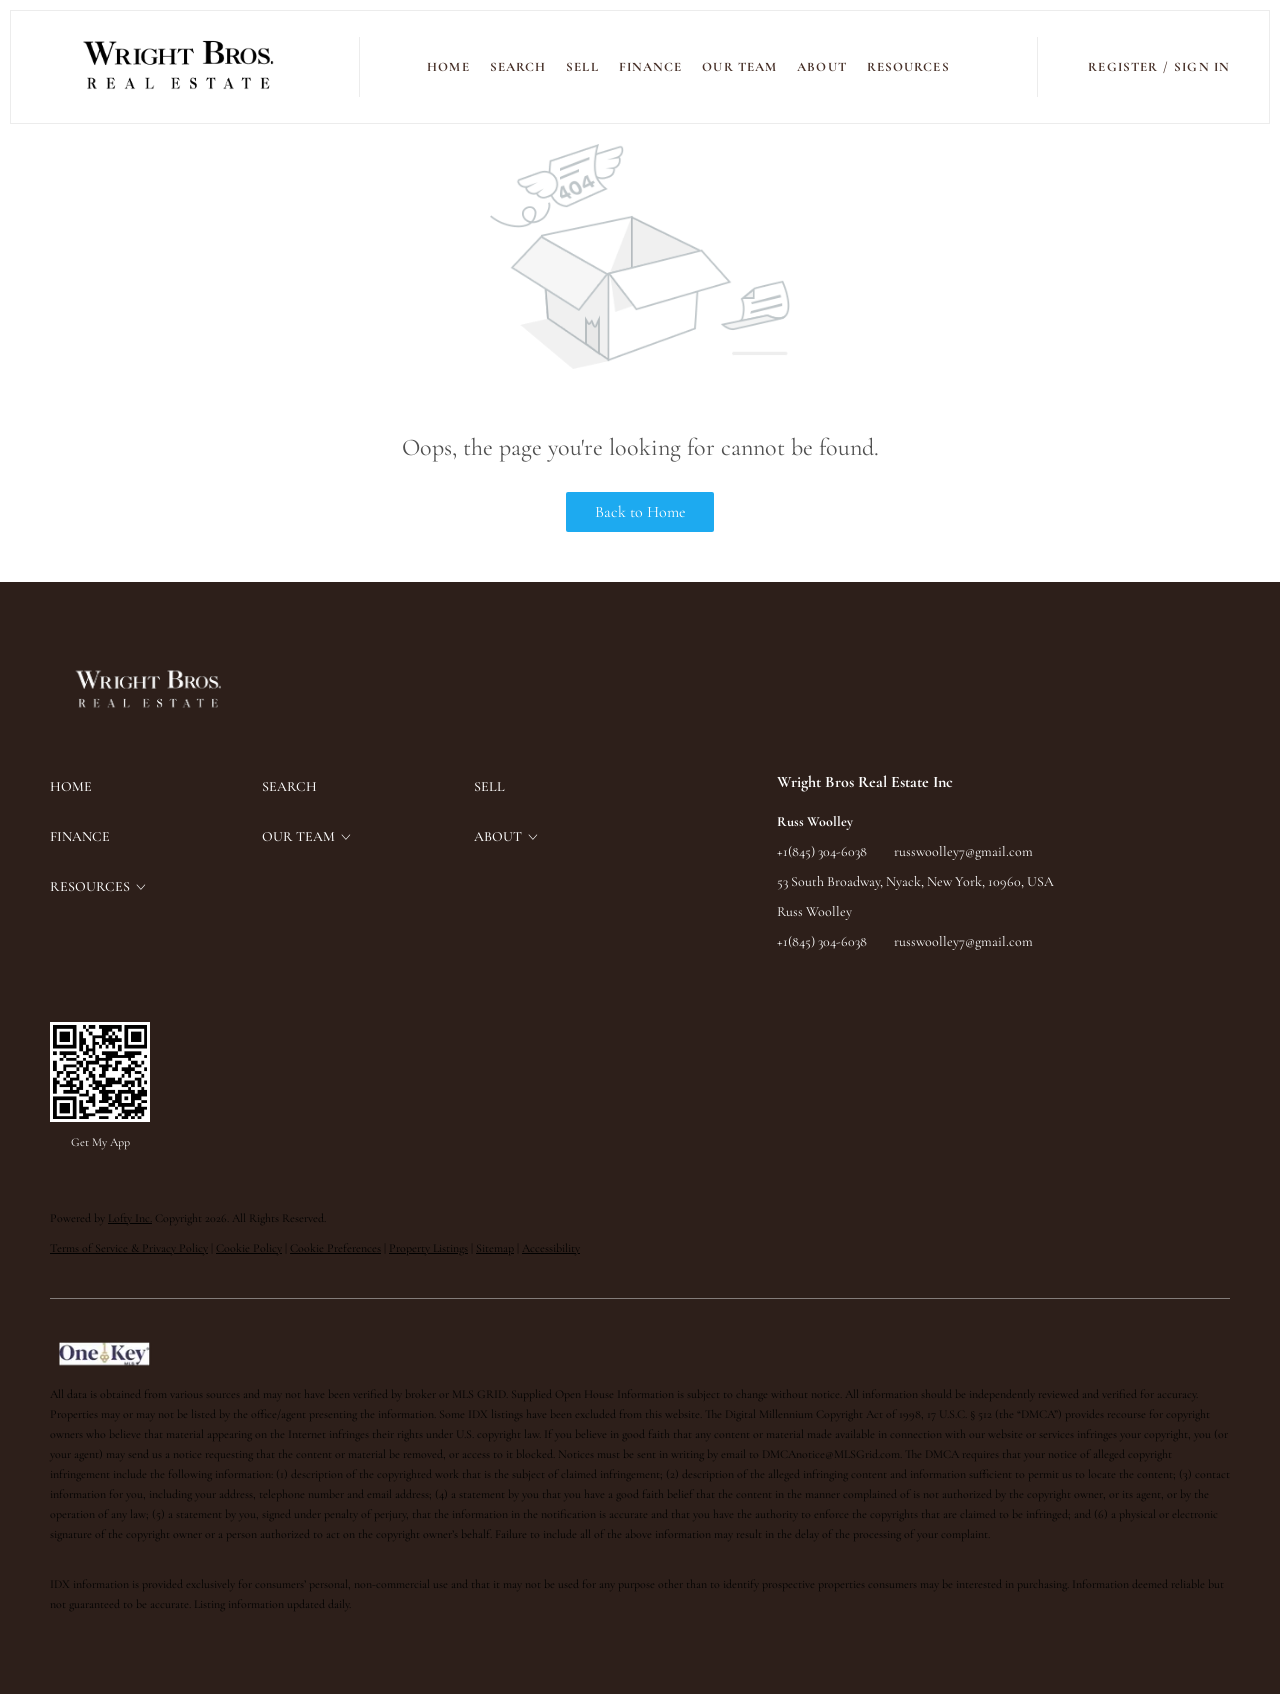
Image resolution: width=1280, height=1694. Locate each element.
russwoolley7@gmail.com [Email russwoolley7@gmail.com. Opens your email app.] (963, 851)
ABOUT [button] (822, 67)
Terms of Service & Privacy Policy (129, 1248)
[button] (179, 67)
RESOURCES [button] (908, 67)
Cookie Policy (249, 1248)
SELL (582, 67)
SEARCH (518, 67)
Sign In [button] (1202, 67)
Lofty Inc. (130, 1218)
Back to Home (640, 512)
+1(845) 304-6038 (822, 851)
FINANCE (651, 67)
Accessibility (551, 1248)
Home (448, 67)
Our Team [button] (739, 67)
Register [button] (1123, 67)
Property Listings (428, 1248)
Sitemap (495, 1248)
